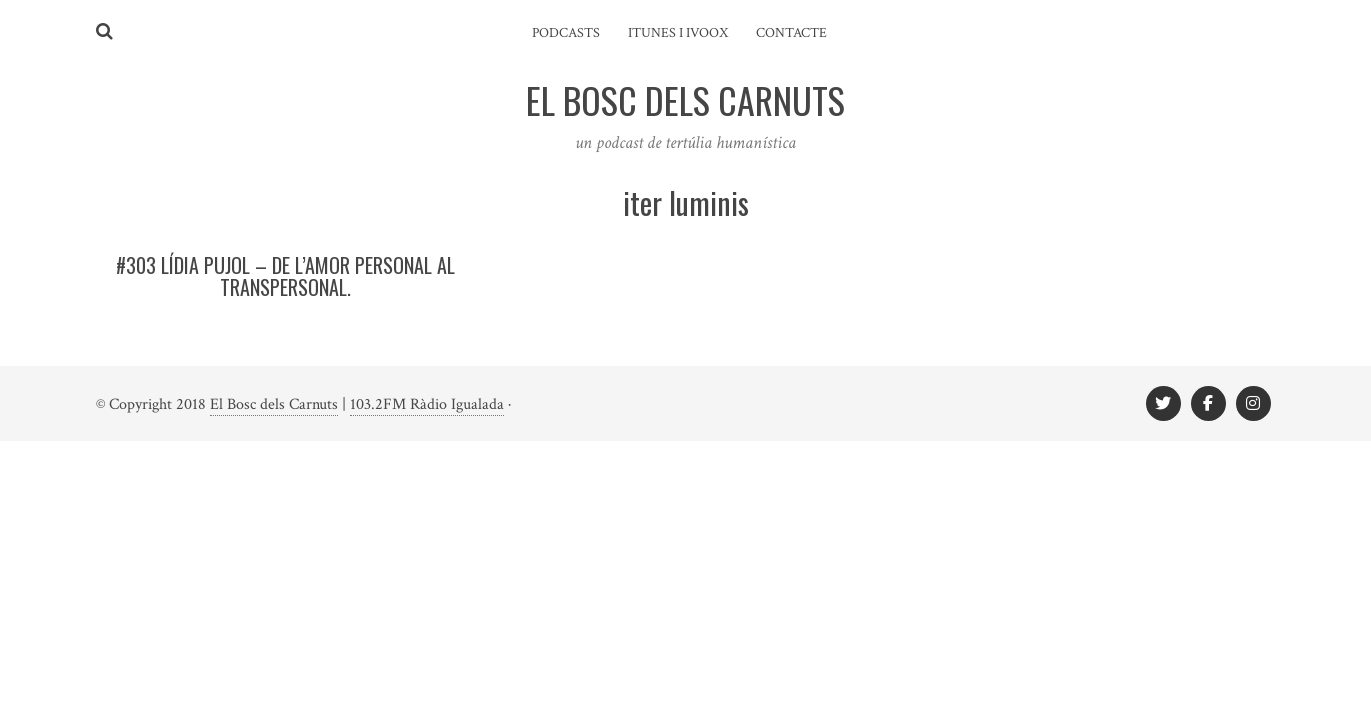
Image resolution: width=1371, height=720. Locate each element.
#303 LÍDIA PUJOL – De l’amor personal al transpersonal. (285, 276)
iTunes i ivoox (678, 33)
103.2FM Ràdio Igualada (427, 404)
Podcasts (566, 33)
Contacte (791, 33)
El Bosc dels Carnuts (274, 404)
